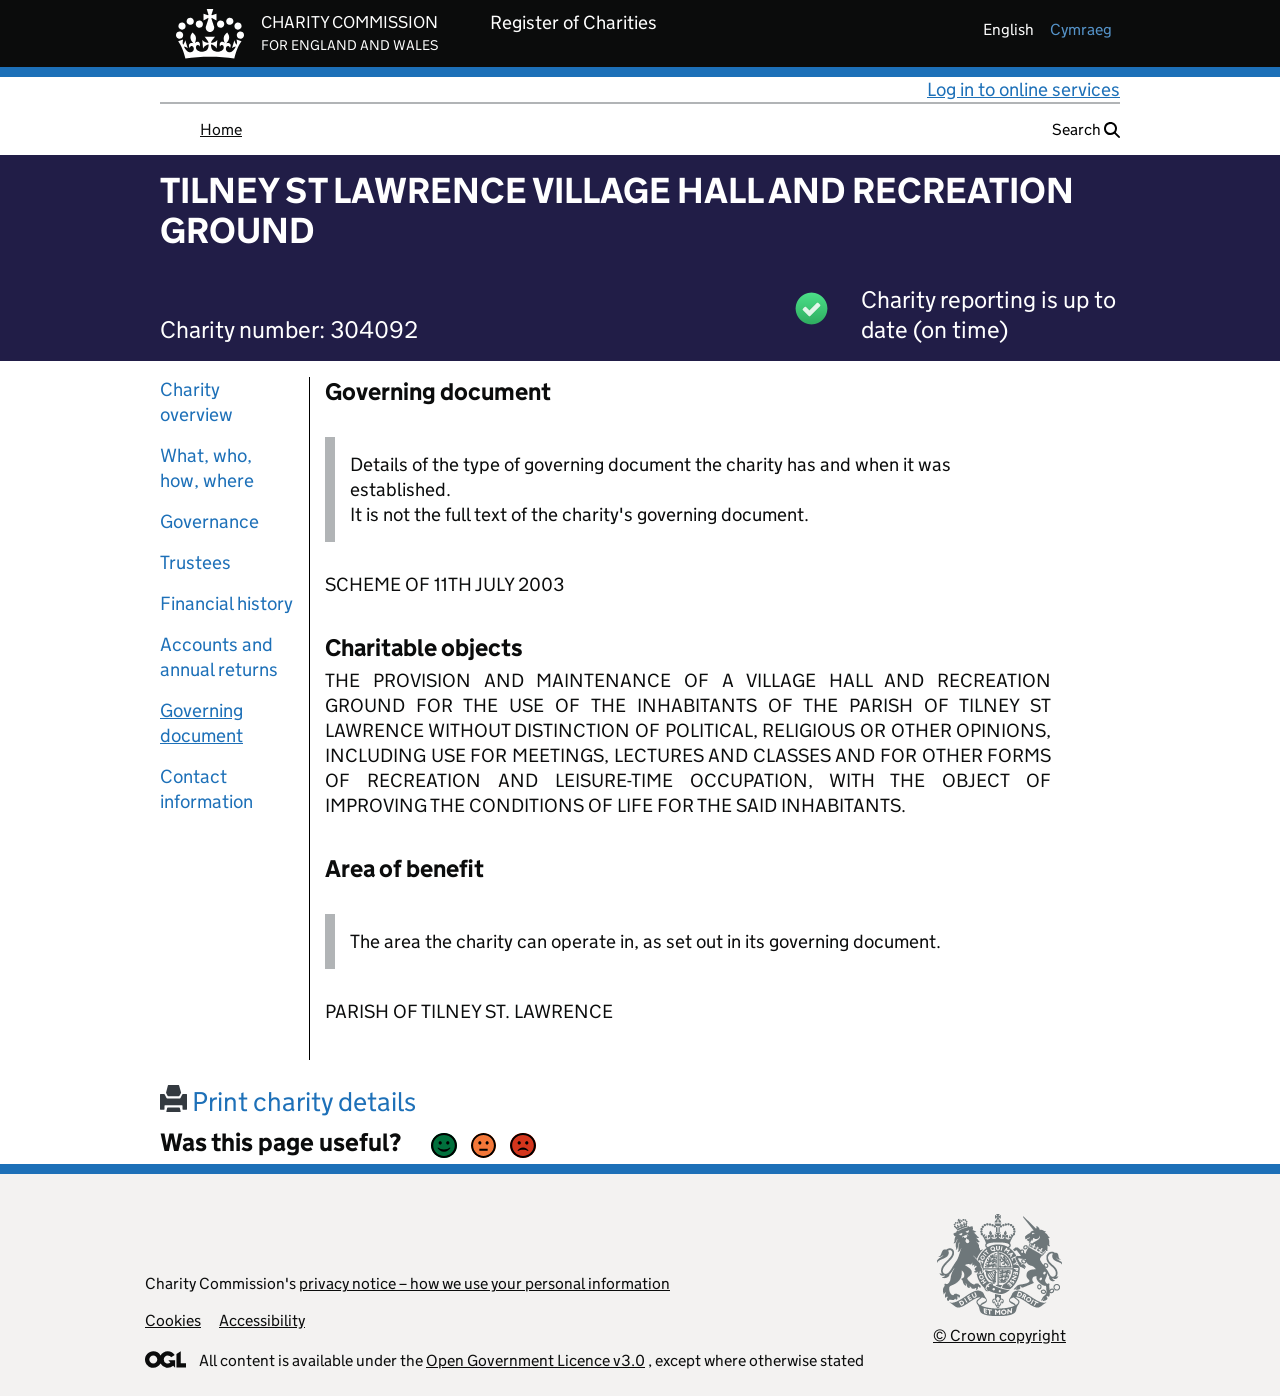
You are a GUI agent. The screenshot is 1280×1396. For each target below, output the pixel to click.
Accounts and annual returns (219, 657)
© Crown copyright (999, 1335)
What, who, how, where (207, 468)
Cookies (173, 1320)
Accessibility (262, 1320)
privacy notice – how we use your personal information (484, 1283)
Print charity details (288, 1101)
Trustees (195, 562)
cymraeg (1081, 29)
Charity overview (196, 402)
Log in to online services (1023, 89)
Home (221, 129)
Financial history (226, 603)
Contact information (206, 789)
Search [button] (1086, 129)
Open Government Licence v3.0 (535, 1360)
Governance (209, 521)
